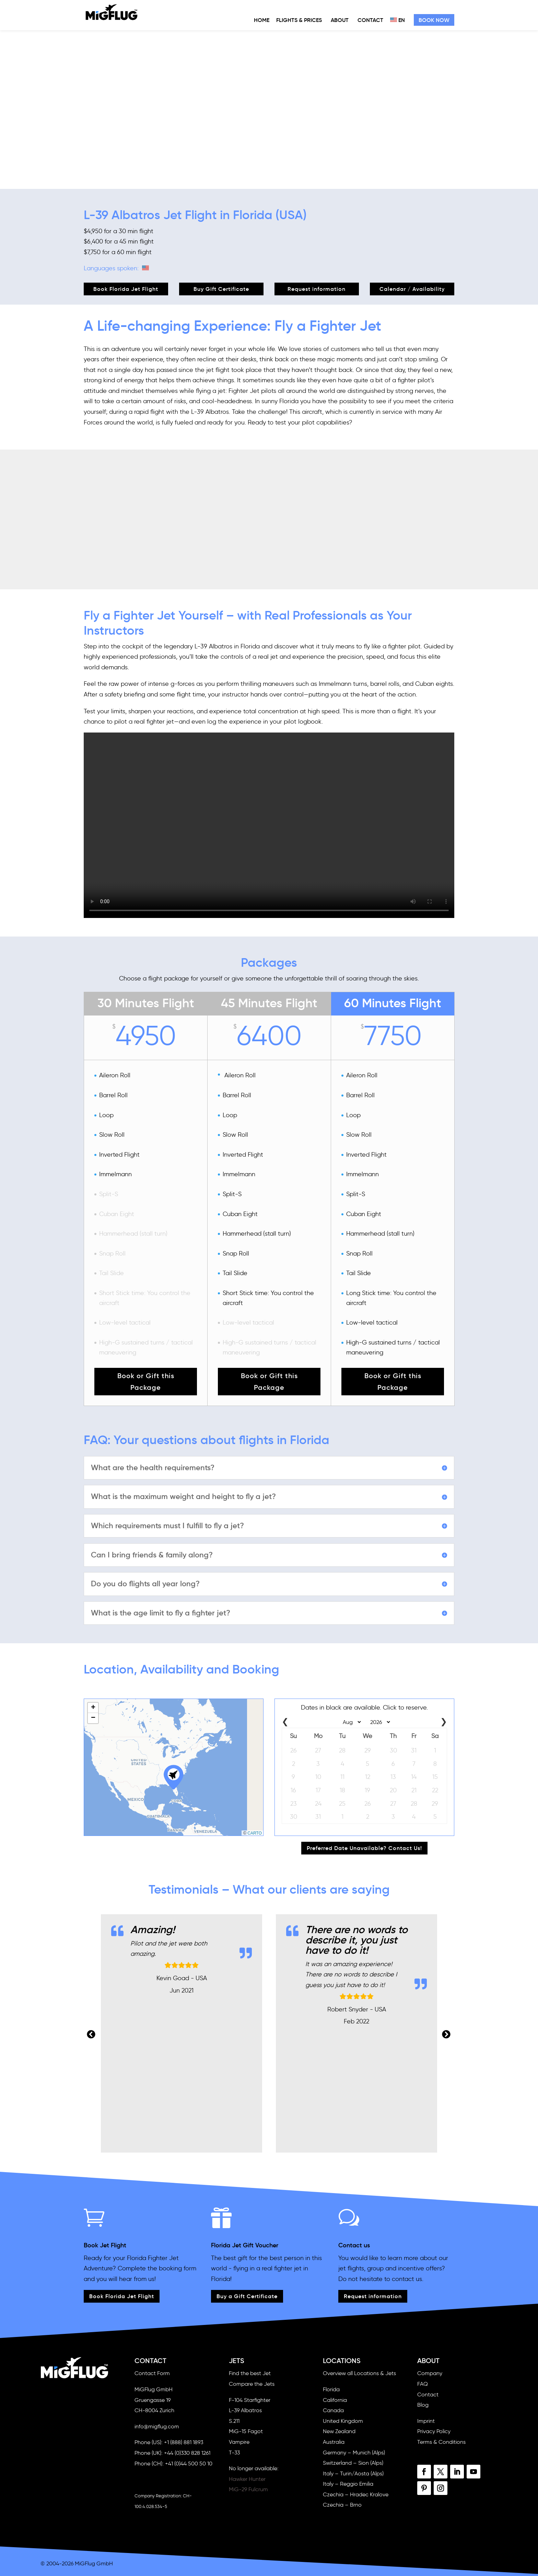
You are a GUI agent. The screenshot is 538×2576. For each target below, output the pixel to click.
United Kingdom (343, 2421)
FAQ (422, 2384)
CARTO (254, 1833)
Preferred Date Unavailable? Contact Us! (364, 1847)
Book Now (434, 19)
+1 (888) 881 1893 (183, 2442)
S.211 (234, 2421)
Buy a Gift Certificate (247, 2295)
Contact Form (152, 2373)
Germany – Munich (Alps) (354, 2452)
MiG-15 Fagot (246, 2431)
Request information (317, 288)
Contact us (354, 2245)
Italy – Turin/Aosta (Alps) (353, 2473)
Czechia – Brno (342, 2504)
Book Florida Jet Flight (125, 288)
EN (397, 19)
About (340, 19)
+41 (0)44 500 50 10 (188, 2463)
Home (261, 19)
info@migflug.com (156, 2426)
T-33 (234, 2452)
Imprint (426, 2421)
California (335, 2400)
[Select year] (378, 1722)
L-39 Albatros (245, 2410)
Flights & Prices (299, 19)
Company (429, 2373)
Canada (333, 2410)
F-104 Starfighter (249, 2400)
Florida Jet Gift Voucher (244, 2245)
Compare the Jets (251, 2384)
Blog (423, 2405)
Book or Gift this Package (145, 1382)
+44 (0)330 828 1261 (187, 2453)
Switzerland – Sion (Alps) (353, 2463)
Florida (331, 2389)
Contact (370, 19)
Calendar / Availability (412, 288)
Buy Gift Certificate (221, 288)
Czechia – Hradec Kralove (355, 2494)
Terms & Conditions (441, 2442)
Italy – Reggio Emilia (348, 2484)
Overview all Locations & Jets (359, 2373)
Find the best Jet (250, 2373)
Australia (333, 2442)
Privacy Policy (434, 2431)
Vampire (239, 2442)
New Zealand (339, 2431)
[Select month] (350, 1722)
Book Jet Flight (105, 2245)
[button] (173, 1776)
